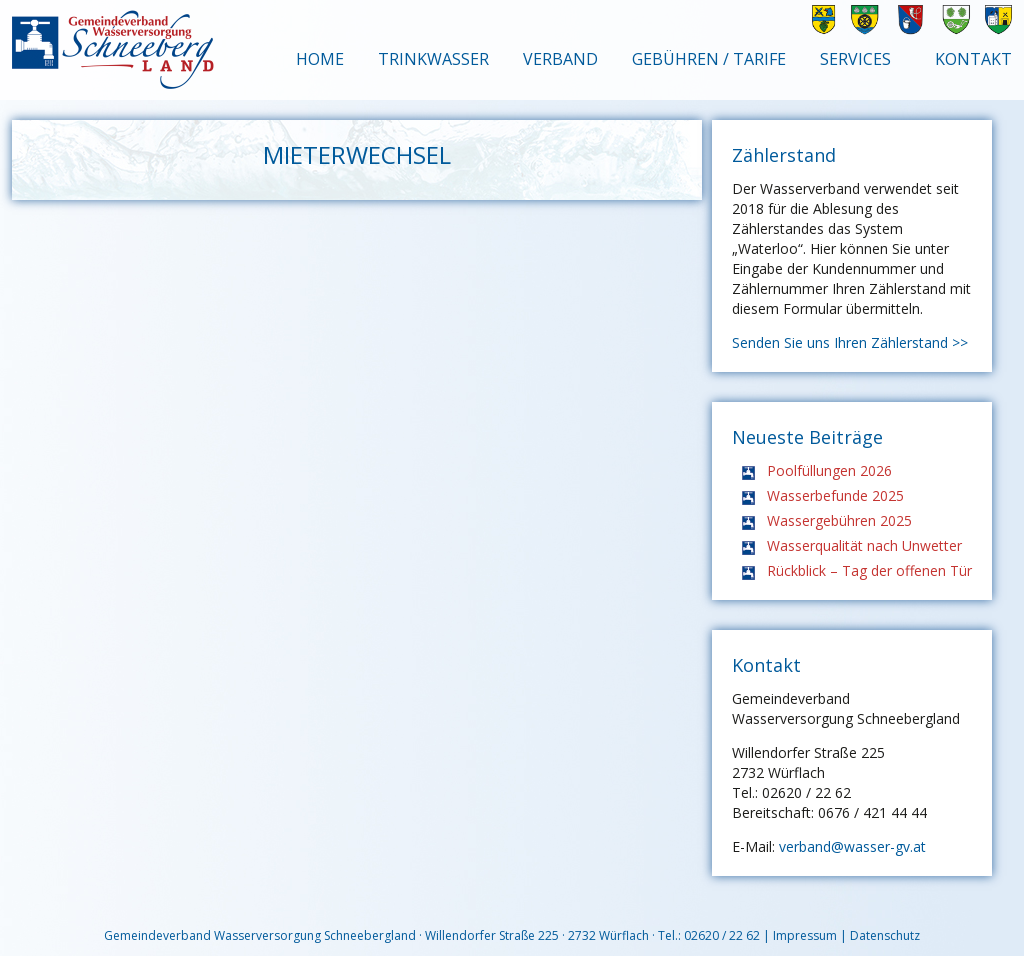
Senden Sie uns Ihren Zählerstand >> (850, 342)
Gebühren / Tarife (709, 59)
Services (855, 59)
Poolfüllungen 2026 (829, 470)
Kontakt (973, 59)
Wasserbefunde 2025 (835, 495)
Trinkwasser (433, 59)
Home (320, 59)
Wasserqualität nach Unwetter (864, 545)
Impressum (805, 935)
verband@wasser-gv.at (852, 846)
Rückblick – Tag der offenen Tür (869, 570)
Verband (560, 59)
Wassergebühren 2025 (839, 520)
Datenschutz (885, 935)
